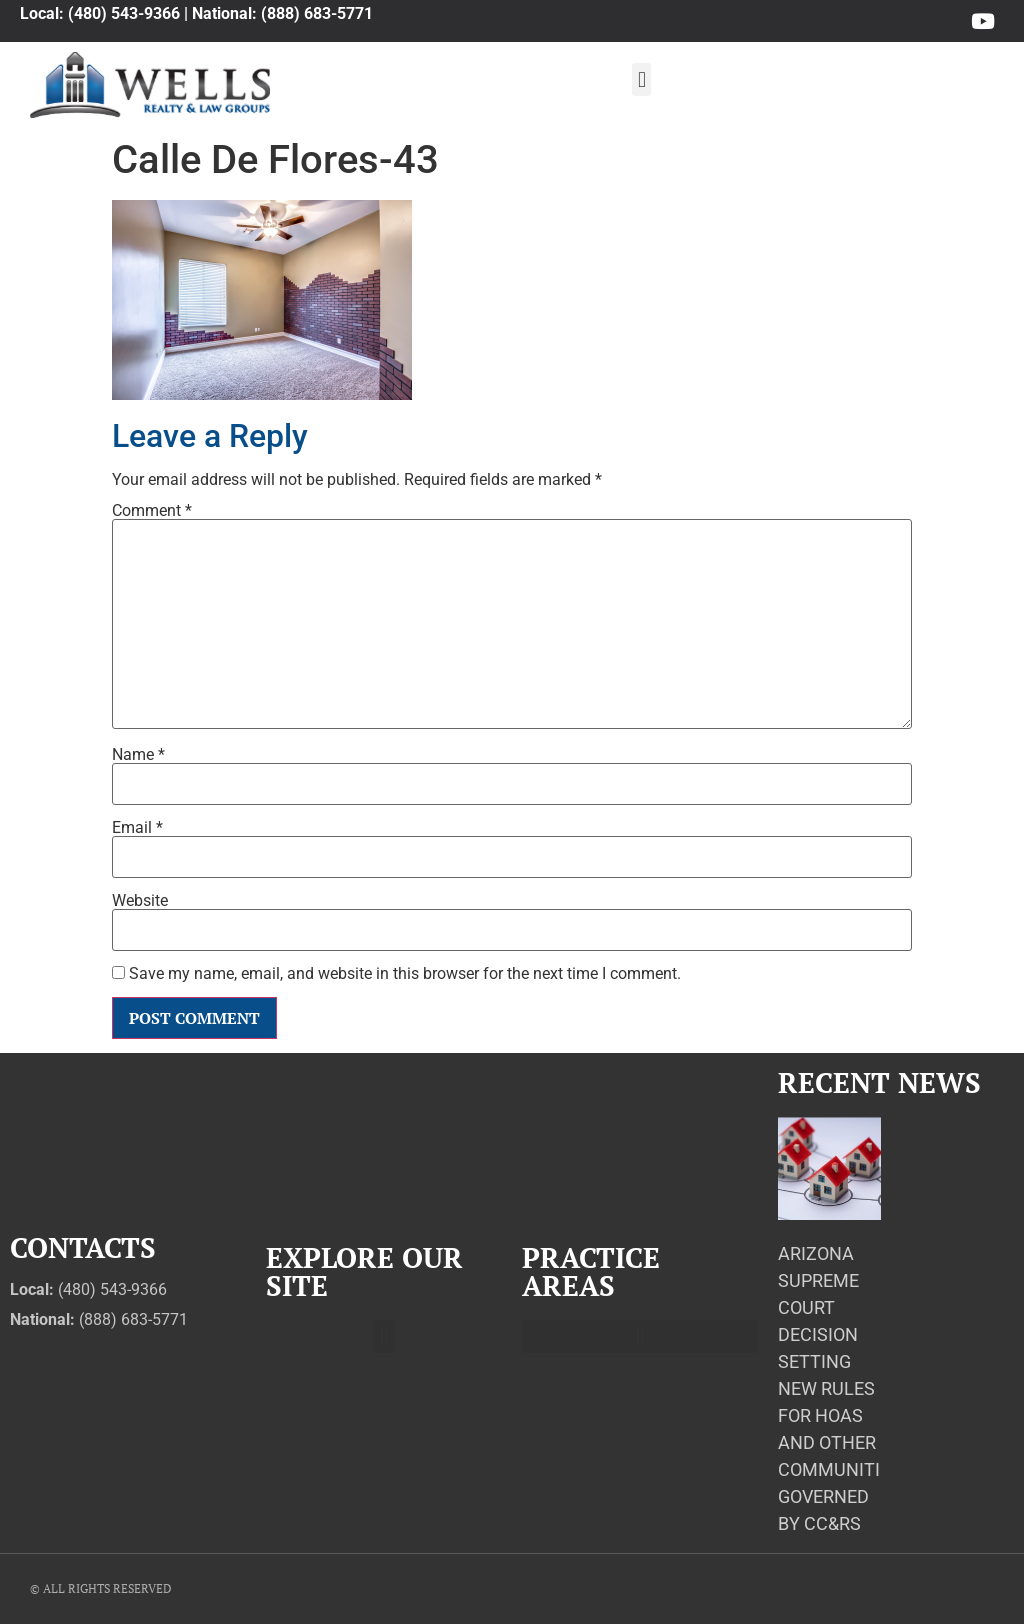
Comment (152, 511)
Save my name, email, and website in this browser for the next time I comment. (405, 974)
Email (137, 828)
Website (140, 901)
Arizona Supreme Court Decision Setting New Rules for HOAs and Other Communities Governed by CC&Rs (839, 1388)
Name (138, 755)
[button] (641, 79)
